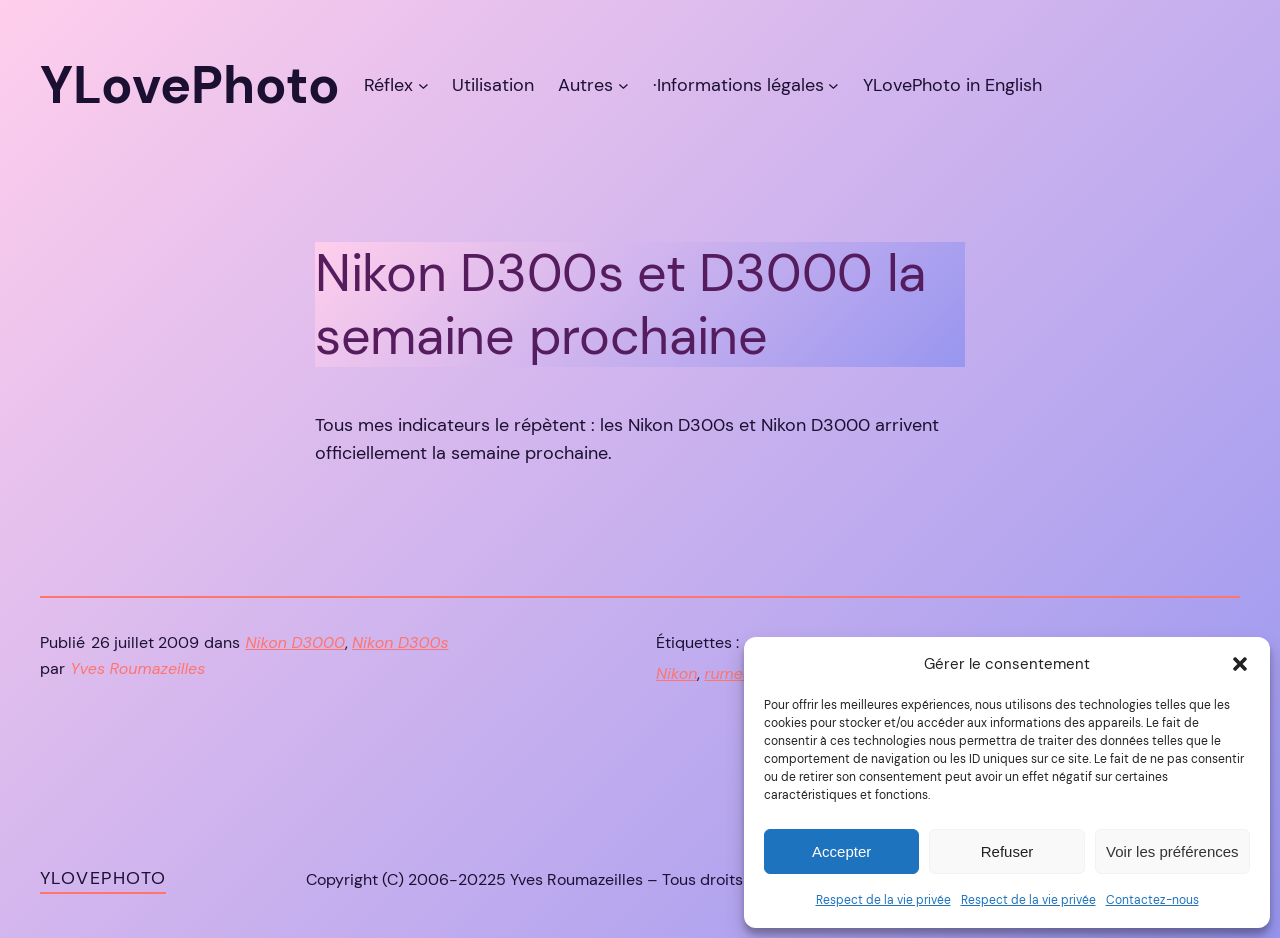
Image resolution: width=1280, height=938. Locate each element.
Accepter (841, 851)
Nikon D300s (400, 642)
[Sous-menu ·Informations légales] (833, 85)
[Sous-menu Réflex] (423, 85)
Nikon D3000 (295, 642)
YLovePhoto (103, 878)
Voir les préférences (1172, 851)
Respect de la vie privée (883, 900)
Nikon (676, 673)
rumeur (731, 673)
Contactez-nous (1152, 900)
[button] (1240, 664)
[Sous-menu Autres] (623, 85)
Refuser (1007, 851)
